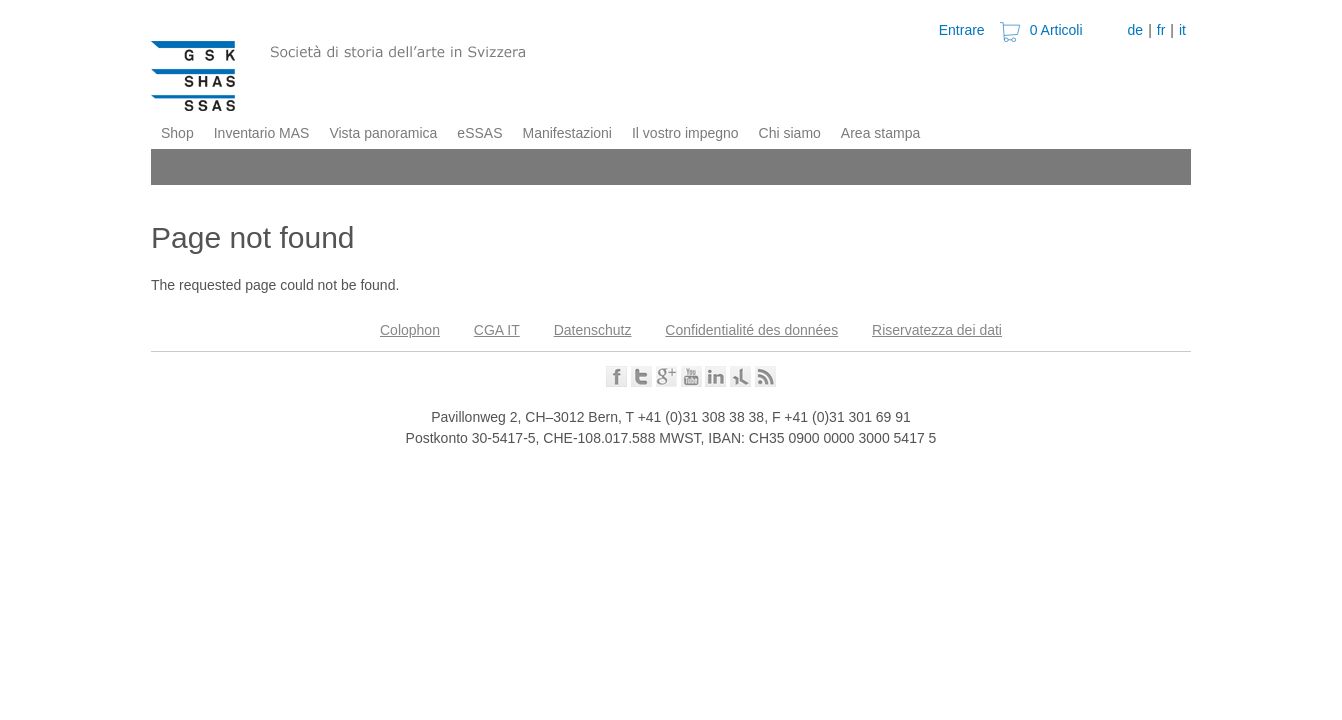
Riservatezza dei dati (937, 330)
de (1136, 30)
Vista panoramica (383, 133)
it (1182, 30)
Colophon (410, 330)
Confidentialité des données (751, 330)
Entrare (962, 30)
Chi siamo (790, 133)
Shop (177, 133)
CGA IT (497, 330)
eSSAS (479, 133)
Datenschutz (593, 330)
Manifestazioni (567, 133)
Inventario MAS (262, 133)
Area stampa (880, 133)
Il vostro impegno (685, 133)
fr (1161, 30)
